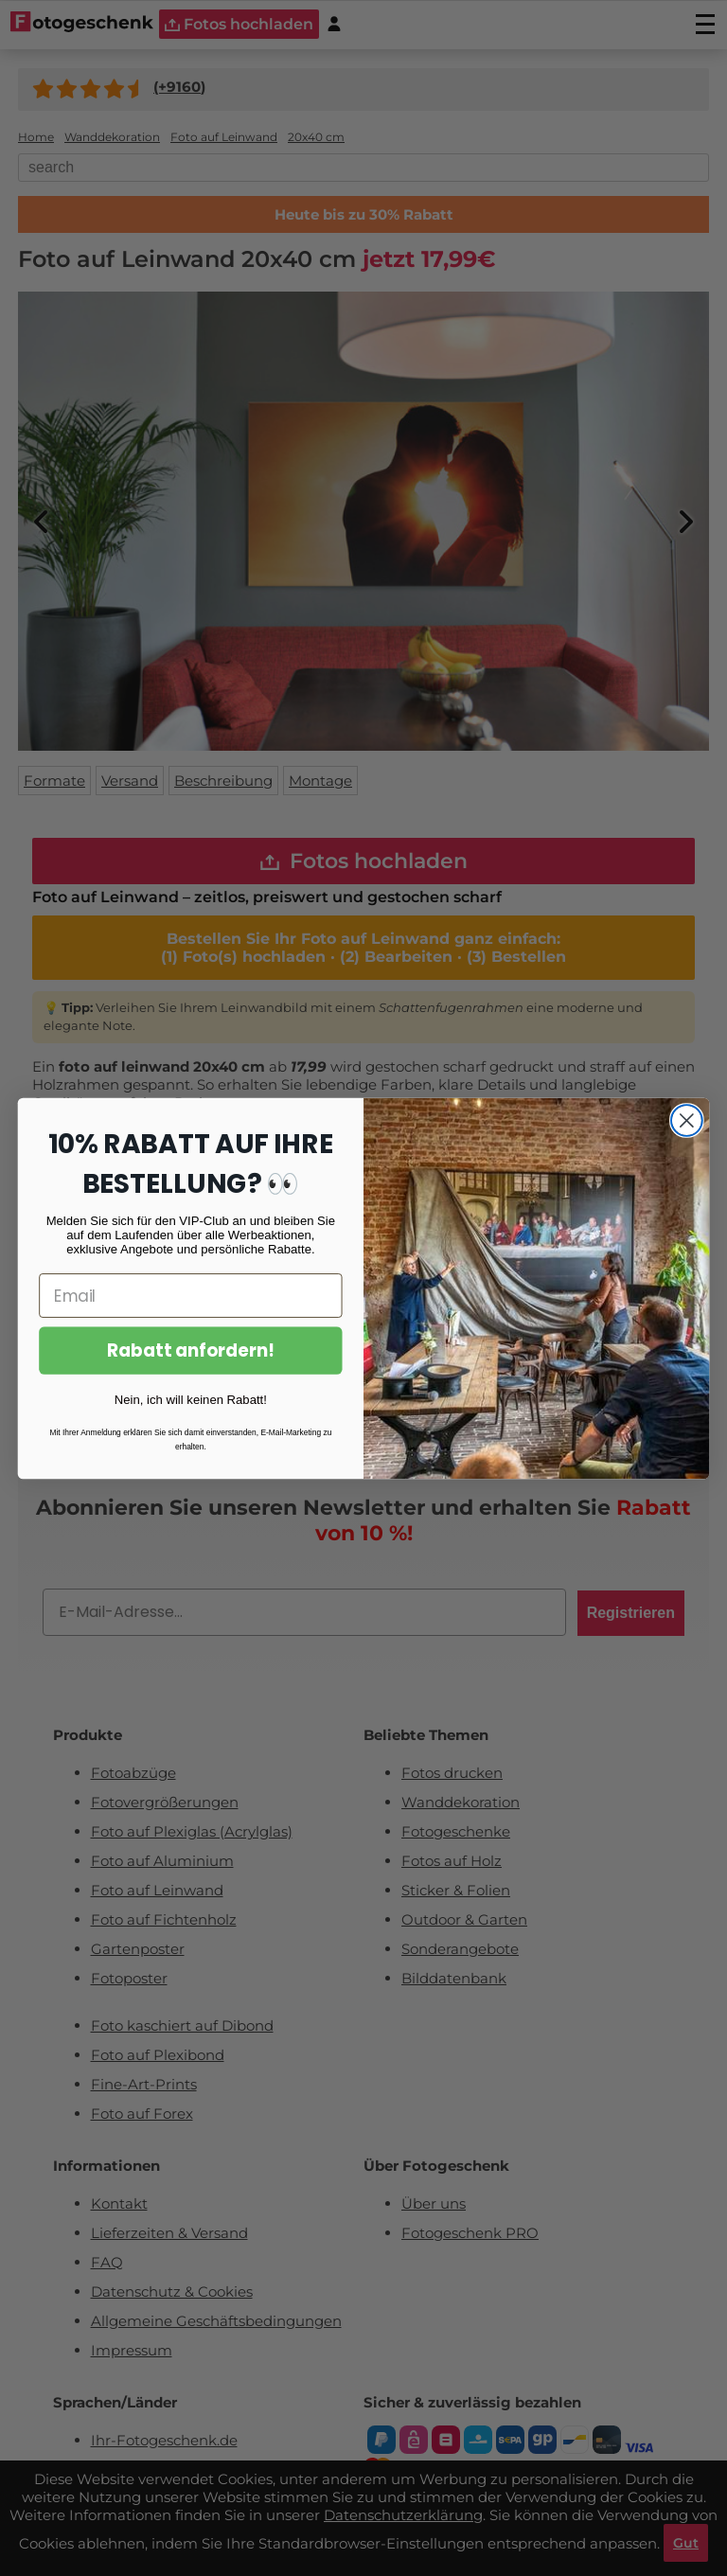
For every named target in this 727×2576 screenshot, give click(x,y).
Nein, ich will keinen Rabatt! (191, 1399)
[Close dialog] (686, 1120)
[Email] (190, 1295)
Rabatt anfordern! (191, 1350)
